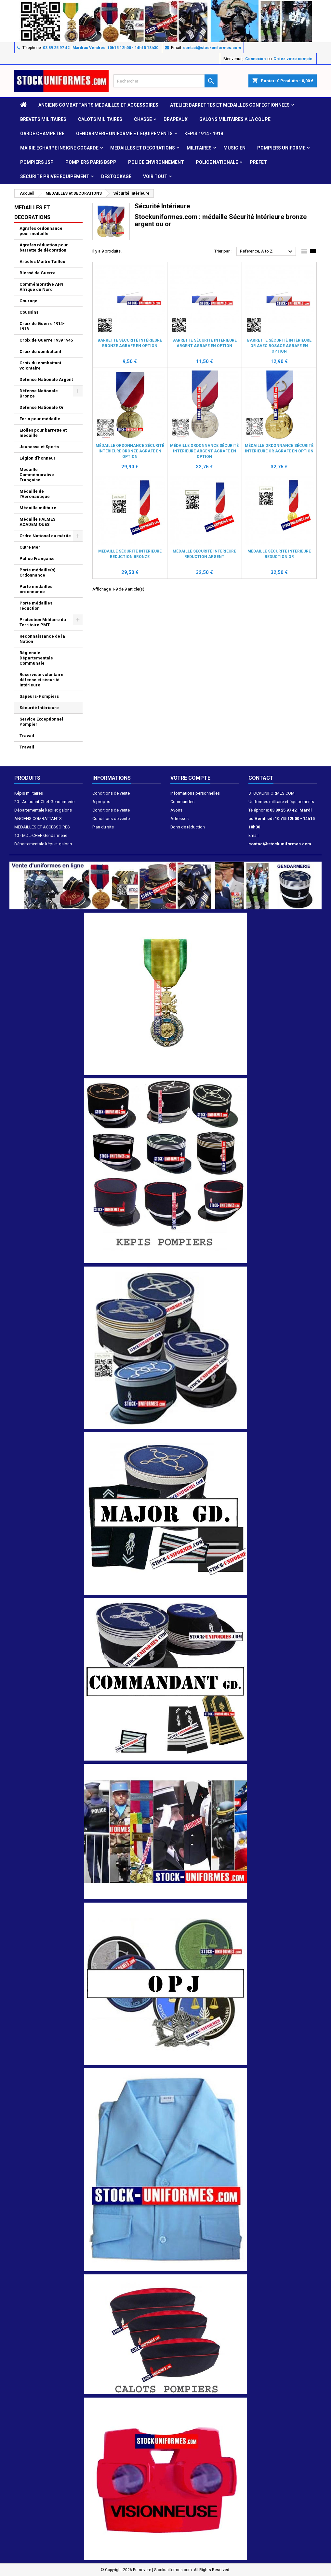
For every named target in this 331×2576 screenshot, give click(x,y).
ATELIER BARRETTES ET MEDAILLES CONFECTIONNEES (230, 105)
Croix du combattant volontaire (40, 365)
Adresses (179, 818)
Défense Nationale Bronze (39, 393)
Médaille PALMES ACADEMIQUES (37, 522)
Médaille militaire (38, 507)
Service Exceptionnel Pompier (41, 722)
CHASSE (143, 119)
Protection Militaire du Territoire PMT (43, 622)
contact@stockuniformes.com (212, 48)
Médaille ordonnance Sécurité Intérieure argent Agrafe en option (204, 451)
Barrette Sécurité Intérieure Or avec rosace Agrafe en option (279, 346)
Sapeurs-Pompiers (39, 696)
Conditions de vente (111, 793)
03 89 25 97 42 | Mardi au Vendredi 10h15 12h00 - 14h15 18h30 (100, 48)
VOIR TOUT (155, 176)
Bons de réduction (187, 827)
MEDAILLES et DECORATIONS (142, 147)
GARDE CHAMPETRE (42, 133)
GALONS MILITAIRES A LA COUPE (235, 119)
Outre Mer (30, 547)
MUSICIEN (234, 147)
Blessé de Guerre (38, 272)
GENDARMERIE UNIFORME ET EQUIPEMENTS (124, 133)
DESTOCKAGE (116, 176)
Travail (27, 735)
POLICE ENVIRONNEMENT (156, 162)
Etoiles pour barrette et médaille (43, 433)
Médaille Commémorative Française (37, 474)
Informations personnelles (195, 793)
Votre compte (190, 778)
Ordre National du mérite (45, 535)
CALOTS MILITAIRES (100, 119)
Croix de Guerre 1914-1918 (42, 326)
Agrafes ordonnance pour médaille (41, 231)
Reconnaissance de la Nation (42, 639)
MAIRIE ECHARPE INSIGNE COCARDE (59, 147)
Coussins (29, 312)
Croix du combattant (40, 351)
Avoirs (176, 810)
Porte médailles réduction (36, 606)
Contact (260, 778)
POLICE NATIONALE (217, 162)
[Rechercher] (165, 80)
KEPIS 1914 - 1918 (203, 133)
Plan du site (103, 827)
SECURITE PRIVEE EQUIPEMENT (54, 176)
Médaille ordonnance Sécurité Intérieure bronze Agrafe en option (130, 451)
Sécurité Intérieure (39, 707)
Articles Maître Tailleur (43, 261)
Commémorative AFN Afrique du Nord (41, 287)
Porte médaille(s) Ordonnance (38, 572)
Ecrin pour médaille (40, 418)
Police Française (37, 558)
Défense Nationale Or (42, 407)
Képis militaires (28, 793)
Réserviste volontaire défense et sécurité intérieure (41, 679)
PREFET (258, 162)
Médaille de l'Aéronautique (35, 494)
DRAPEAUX (176, 119)
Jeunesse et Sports (39, 446)
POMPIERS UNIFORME (281, 147)
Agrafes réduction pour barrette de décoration (44, 247)
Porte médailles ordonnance (36, 589)
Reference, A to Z (267, 251)
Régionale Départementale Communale (36, 658)
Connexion (255, 59)
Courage (28, 300)
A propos (101, 801)
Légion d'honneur (38, 458)
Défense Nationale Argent (46, 379)
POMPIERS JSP (37, 162)
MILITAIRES (199, 147)
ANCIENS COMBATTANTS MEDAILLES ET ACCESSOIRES (98, 105)
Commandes (182, 801)
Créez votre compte (292, 59)
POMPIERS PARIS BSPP (90, 162)
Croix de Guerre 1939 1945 (46, 340)
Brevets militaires (43, 119)
